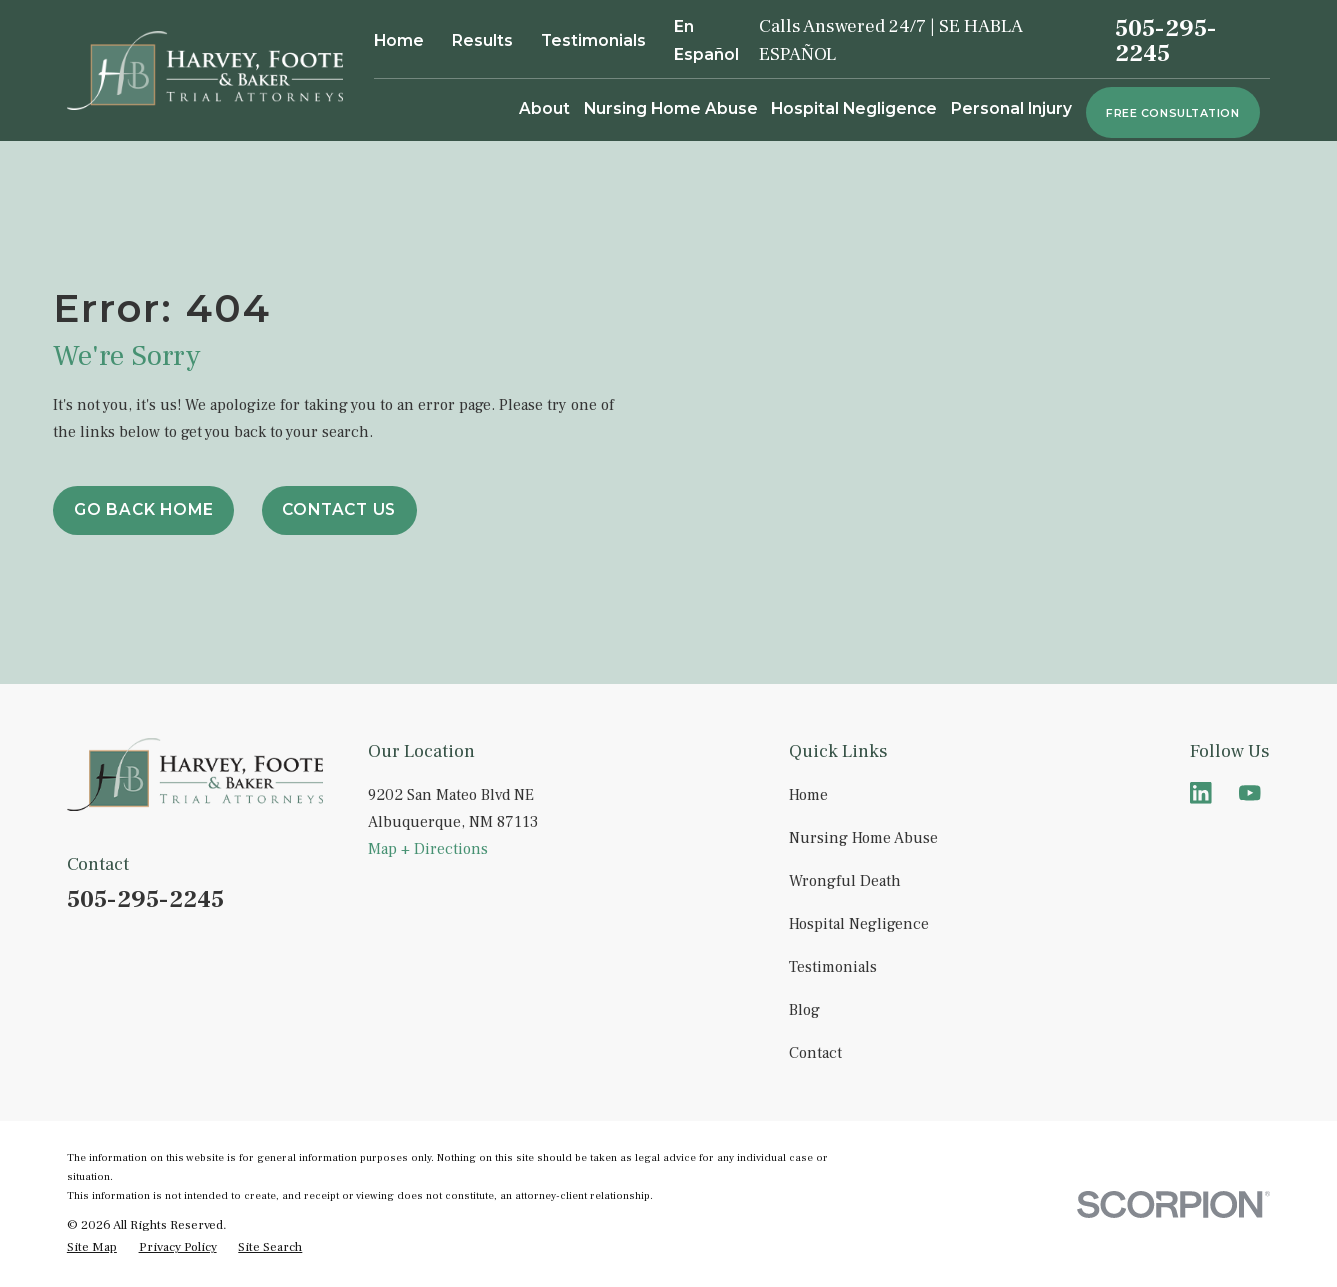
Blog (804, 1010)
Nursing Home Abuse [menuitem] (671, 108)
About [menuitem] (544, 108)
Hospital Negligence (859, 924)
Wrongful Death (845, 881)
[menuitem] (92, 1247)
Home (399, 40)
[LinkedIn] (1201, 793)
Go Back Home (143, 509)
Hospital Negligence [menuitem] (854, 108)
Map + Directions (428, 849)
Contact (815, 1053)
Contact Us (339, 509)
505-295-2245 (1166, 41)
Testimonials (593, 40)
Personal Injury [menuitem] (1011, 108)
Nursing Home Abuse (863, 838)
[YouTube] (1250, 793)
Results (482, 40)
